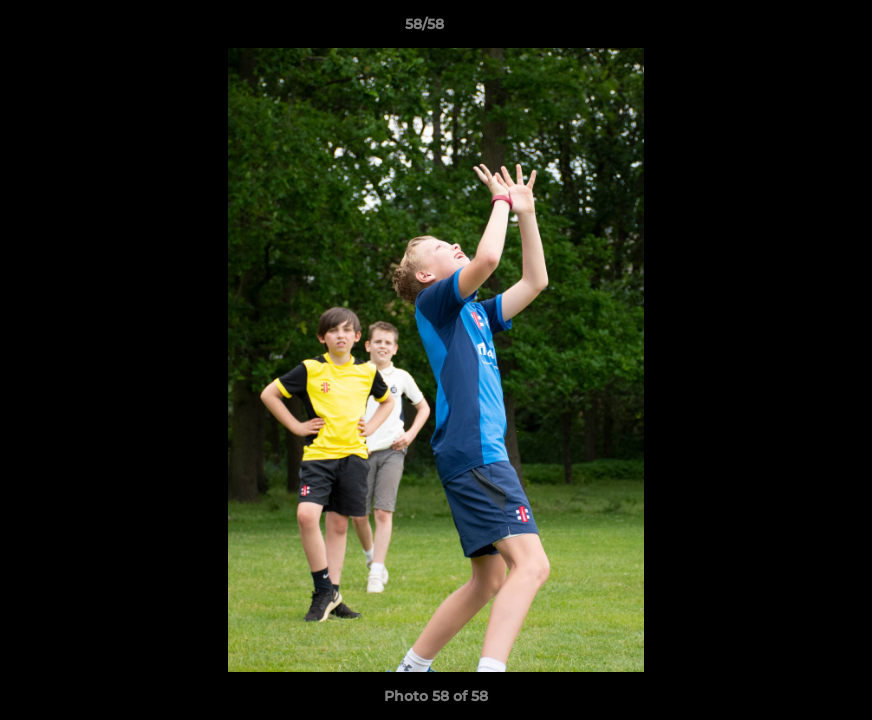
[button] (788, 29)
